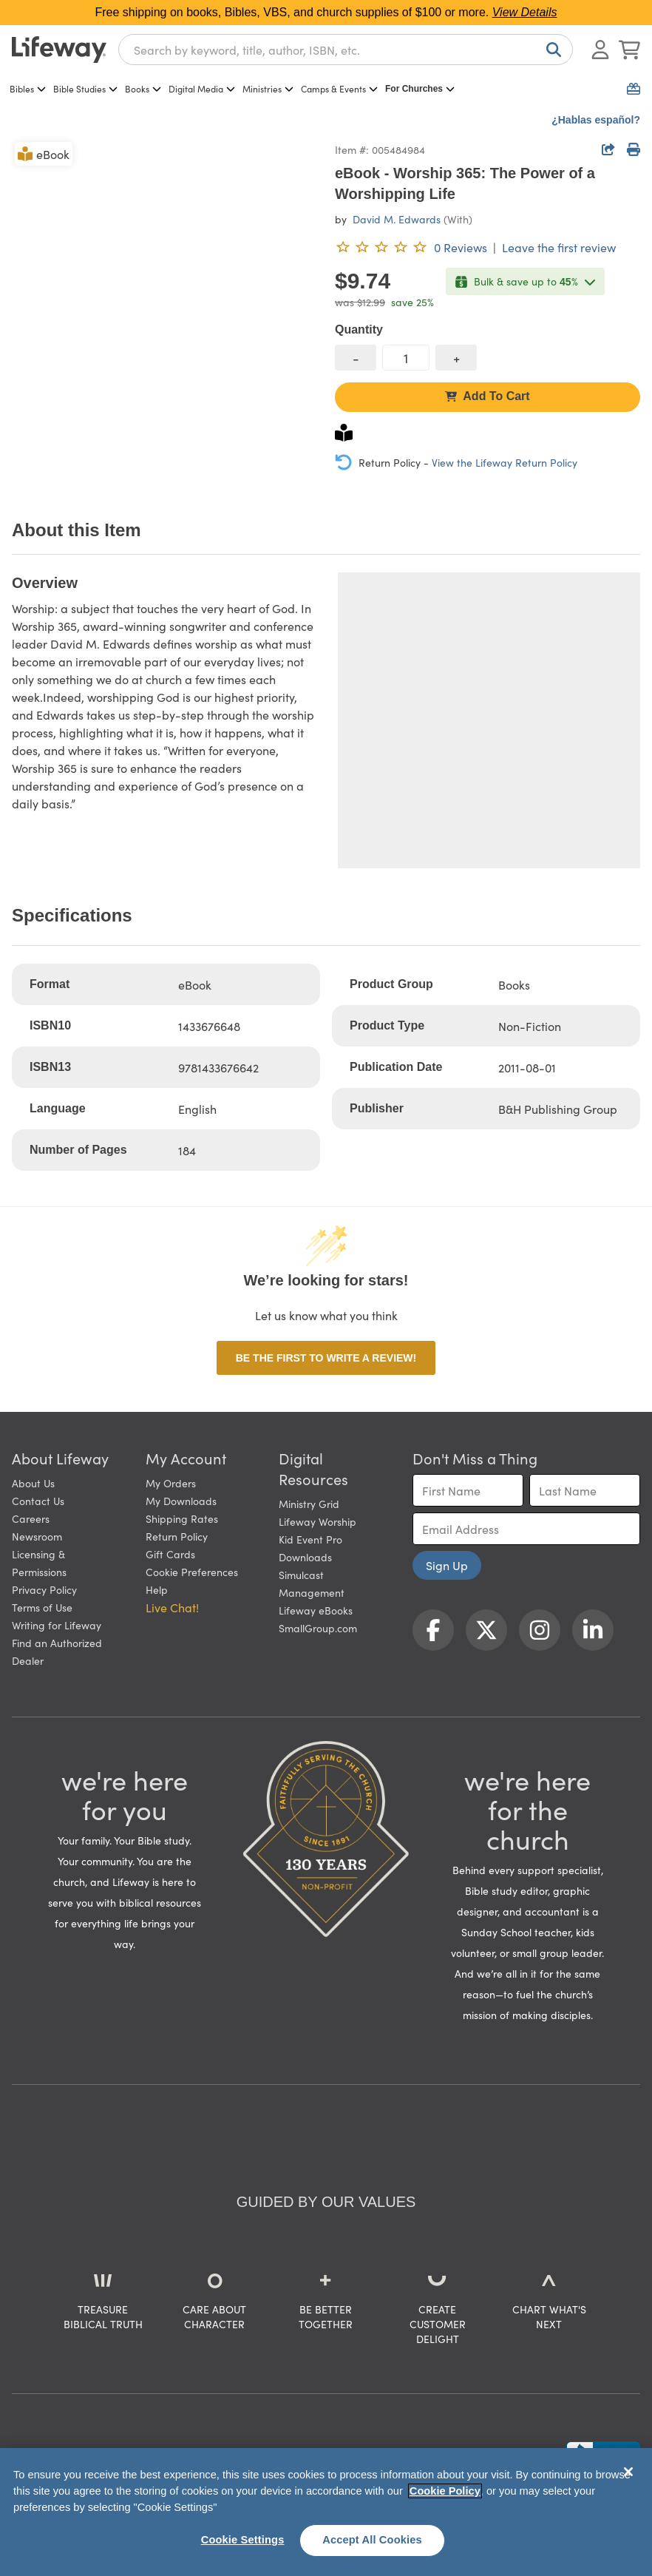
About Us (33, 1482)
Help (157, 1589)
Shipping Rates (182, 1518)
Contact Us (38, 1500)
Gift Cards (170, 1553)
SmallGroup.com (318, 1627)
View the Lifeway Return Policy (504, 462)
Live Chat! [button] (172, 1607)
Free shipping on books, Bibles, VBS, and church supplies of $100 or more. (326, 12)
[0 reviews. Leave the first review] (411, 247)
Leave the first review (559, 247)
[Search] (551, 49)
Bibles (28, 88)
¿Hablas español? (595, 120)
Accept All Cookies (372, 2540)
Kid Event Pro (310, 1539)
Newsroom (37, 1536)
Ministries (267, 88)
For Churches (420, 89)
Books (143, 88)
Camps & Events (339, 88)
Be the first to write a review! (326, 1358)
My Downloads (181, 1500)
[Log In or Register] (600, 49)
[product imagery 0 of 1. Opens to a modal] (164, 291)
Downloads (305, 1556)
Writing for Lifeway (56, 1624)
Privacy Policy (44, 1589)
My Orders (171, 1482)
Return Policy (177, 1536)
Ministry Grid (309, 1503)
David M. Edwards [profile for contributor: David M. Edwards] (397, 219)
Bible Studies (85, 88)
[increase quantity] (456, 358)
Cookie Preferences (192, 1571)
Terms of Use (42, 1607)
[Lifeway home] (59, 49)
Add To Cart (487, 396)
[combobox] (345, 49)
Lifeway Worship (317, 1521)
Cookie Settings (243, 2540)
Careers (31, 1518)
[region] (326, 2512)
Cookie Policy (445, 2491)
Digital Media (202, 88)
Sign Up (447, 1565)
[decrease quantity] (355, 358)
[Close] (628, 2471)
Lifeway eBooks (316, 1610)
